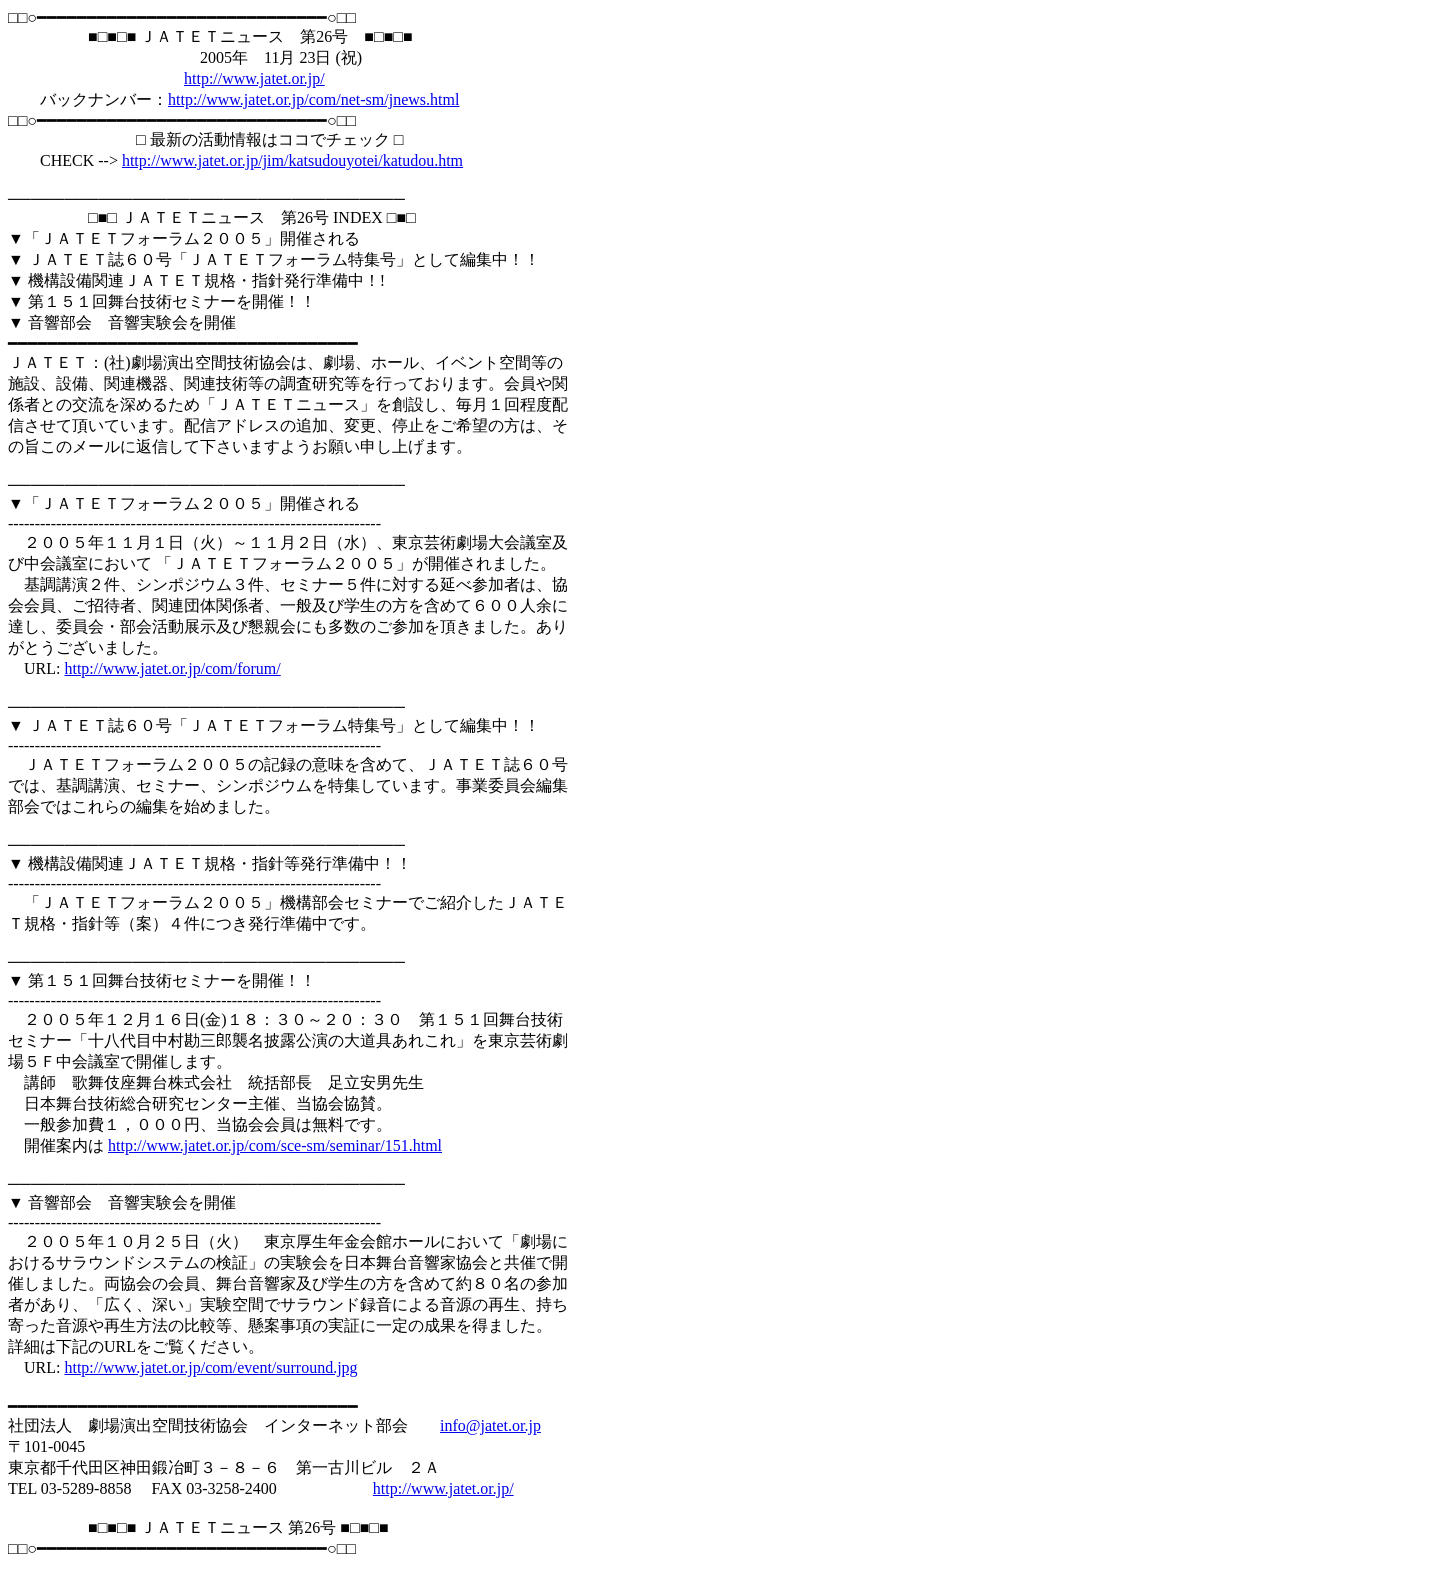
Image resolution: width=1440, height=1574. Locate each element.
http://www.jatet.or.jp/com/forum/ (172, 668)
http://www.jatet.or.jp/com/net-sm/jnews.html (313, 99)
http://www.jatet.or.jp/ (254, 78)
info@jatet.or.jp (490, 1425)
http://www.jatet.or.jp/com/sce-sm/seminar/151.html (275, 1145)
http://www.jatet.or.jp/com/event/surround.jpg (210, 1367)
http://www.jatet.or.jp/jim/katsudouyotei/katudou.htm (292, 160)
